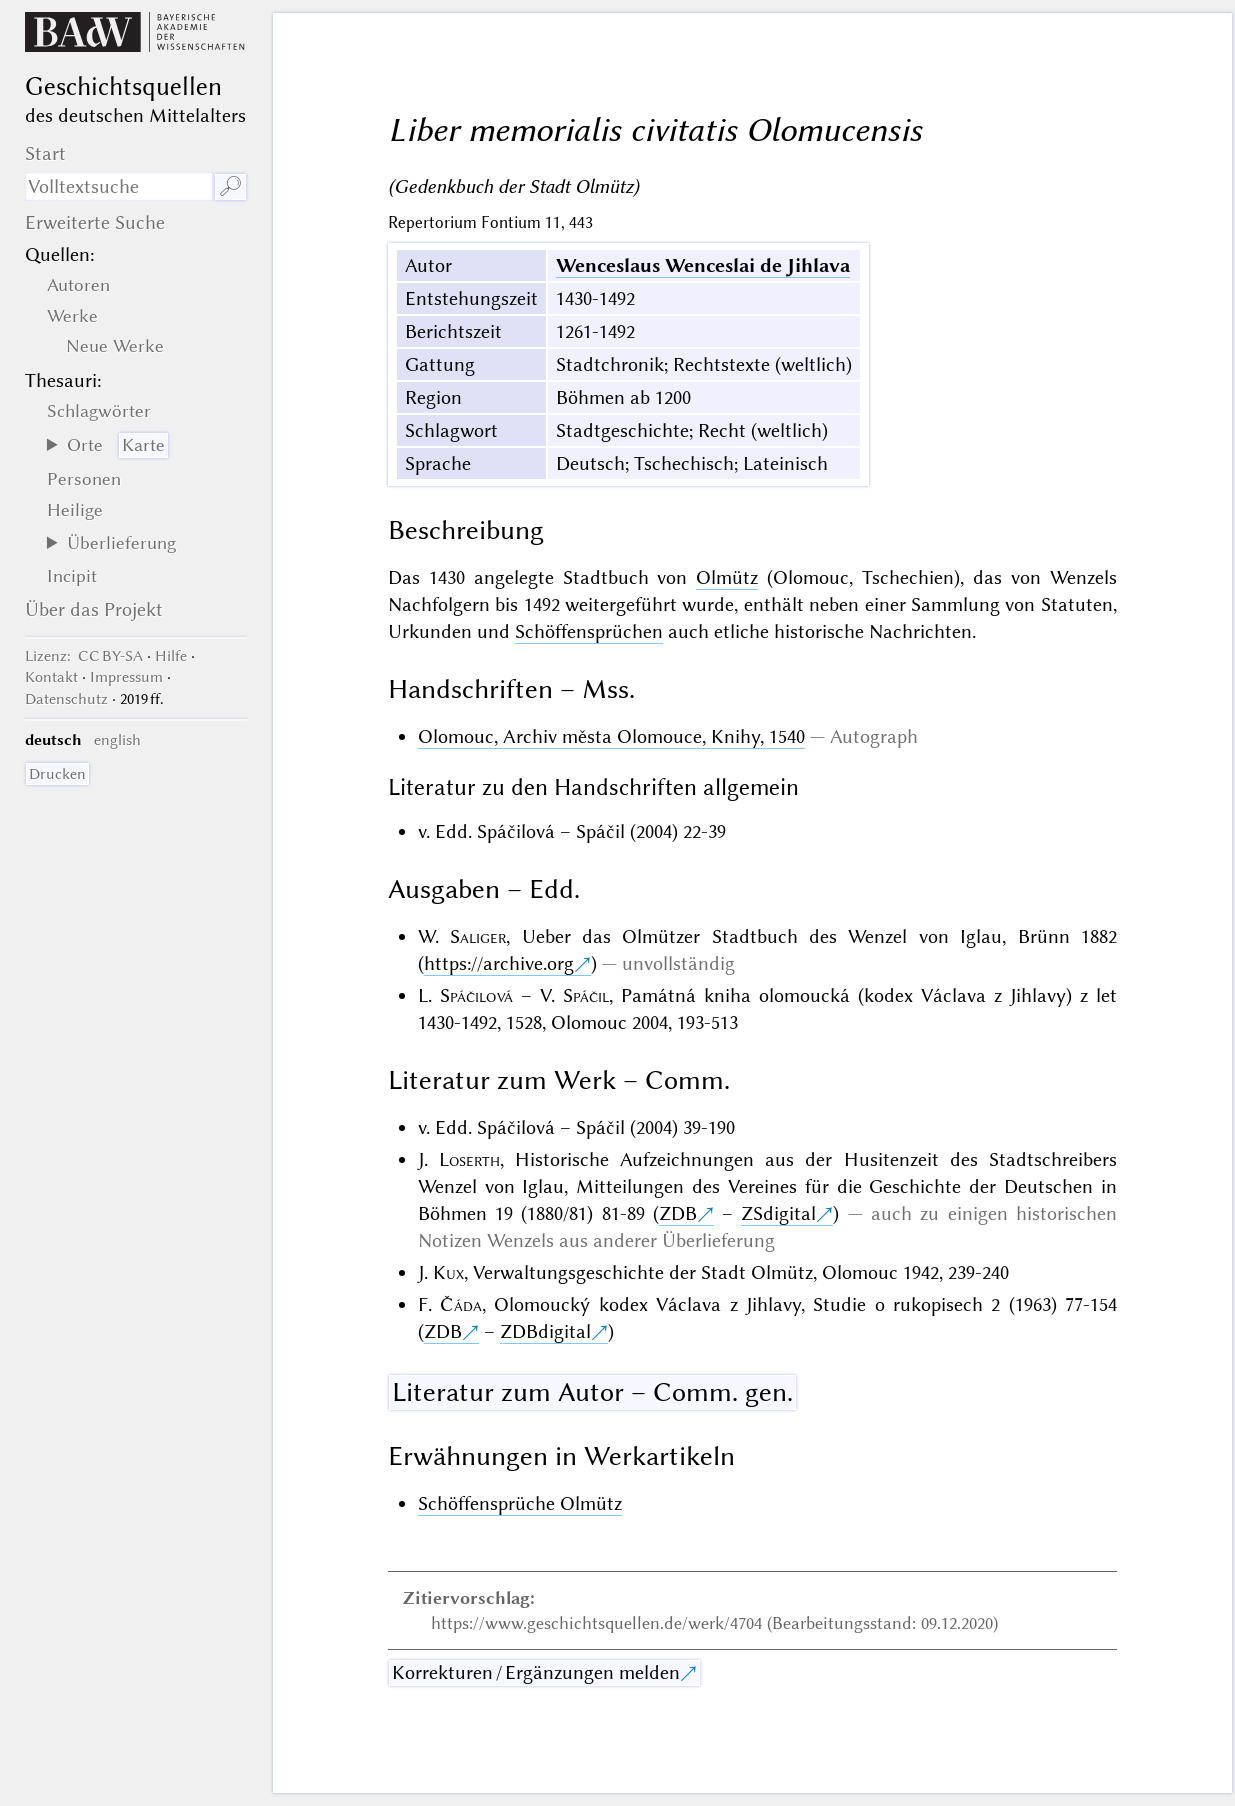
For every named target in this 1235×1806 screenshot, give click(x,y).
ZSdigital (778, 1213)
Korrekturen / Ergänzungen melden (536, 1672)
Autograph (874, 736)
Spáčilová (476, 995)
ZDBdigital (545, 1331)
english (117, 740)
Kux (448, 1272)
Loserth (469, 1159)
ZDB (678, 1213)
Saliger (478, 936)
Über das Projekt (94, 609)
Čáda (461, 1304)
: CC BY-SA (84, 656)
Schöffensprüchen (589, 631)
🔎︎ (230, 186)
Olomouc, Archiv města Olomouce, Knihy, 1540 (611, 736)
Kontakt (51, 677)
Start (45, 153)
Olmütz (727, 577)
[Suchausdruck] (119, 186)
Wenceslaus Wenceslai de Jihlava (703, 265)
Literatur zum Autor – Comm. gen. (592, 1392)
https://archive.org (499, 963)
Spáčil (586, 995)
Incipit (72, 576)
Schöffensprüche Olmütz (520, 1503)
